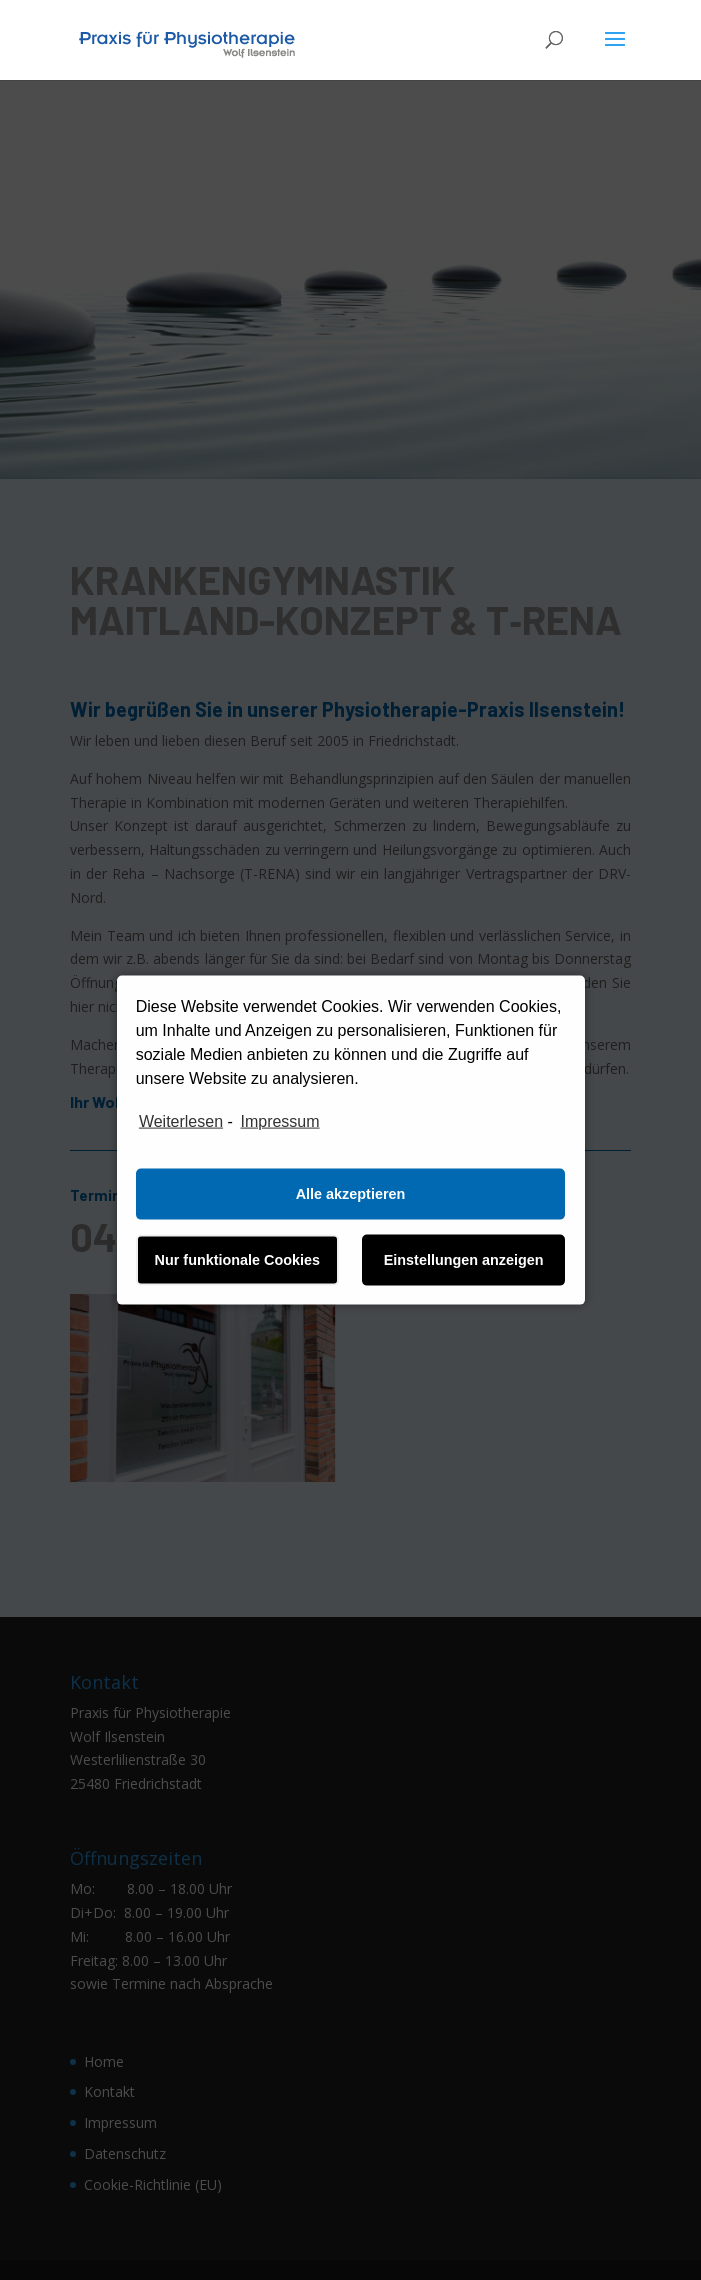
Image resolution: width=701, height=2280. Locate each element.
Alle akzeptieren (351, 1194)
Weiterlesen (181, 1121)
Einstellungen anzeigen (464, 1260)
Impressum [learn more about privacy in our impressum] (279, 1121)
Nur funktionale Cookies (238, 1260)
